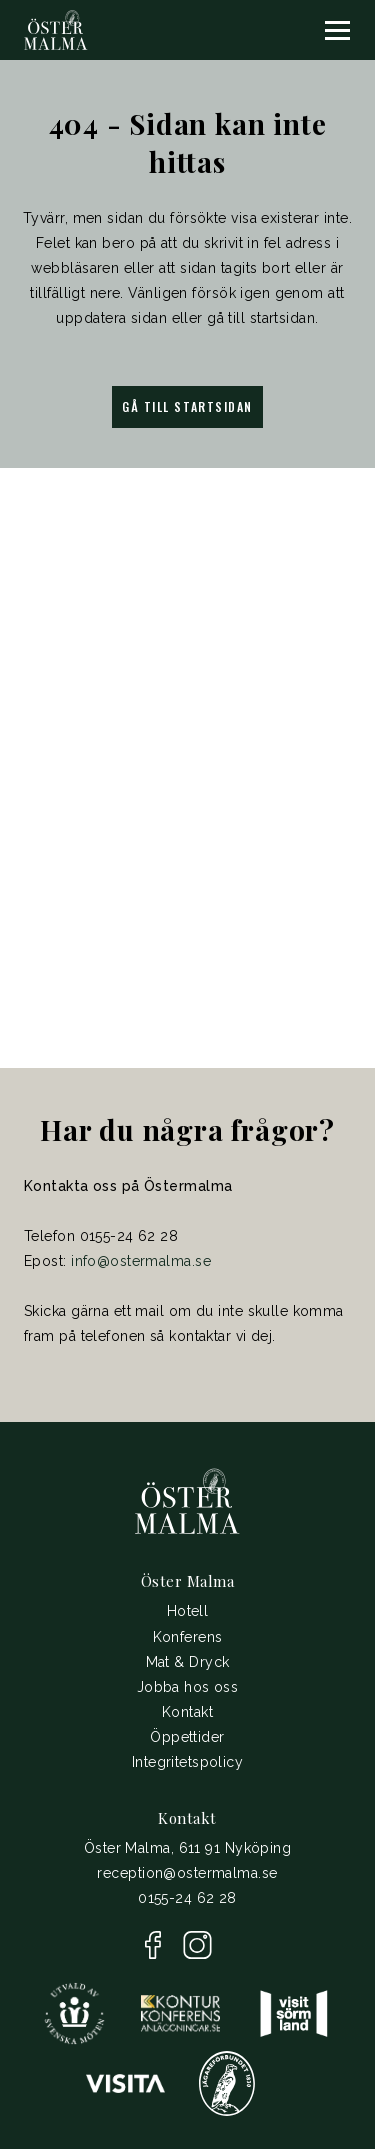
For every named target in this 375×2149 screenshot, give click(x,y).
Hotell (188, 1611)
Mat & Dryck (188, 1662)
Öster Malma (187, 1581)
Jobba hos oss (188, 1687)
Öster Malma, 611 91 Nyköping (187, 1848)
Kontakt (187, 1712)
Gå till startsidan (187, 406)
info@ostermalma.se (141, 1261)
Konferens (188, 1637)
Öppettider (187, 1737)
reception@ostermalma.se (187, 1873)
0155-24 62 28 (187, 1898)
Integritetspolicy (187, 1762)
